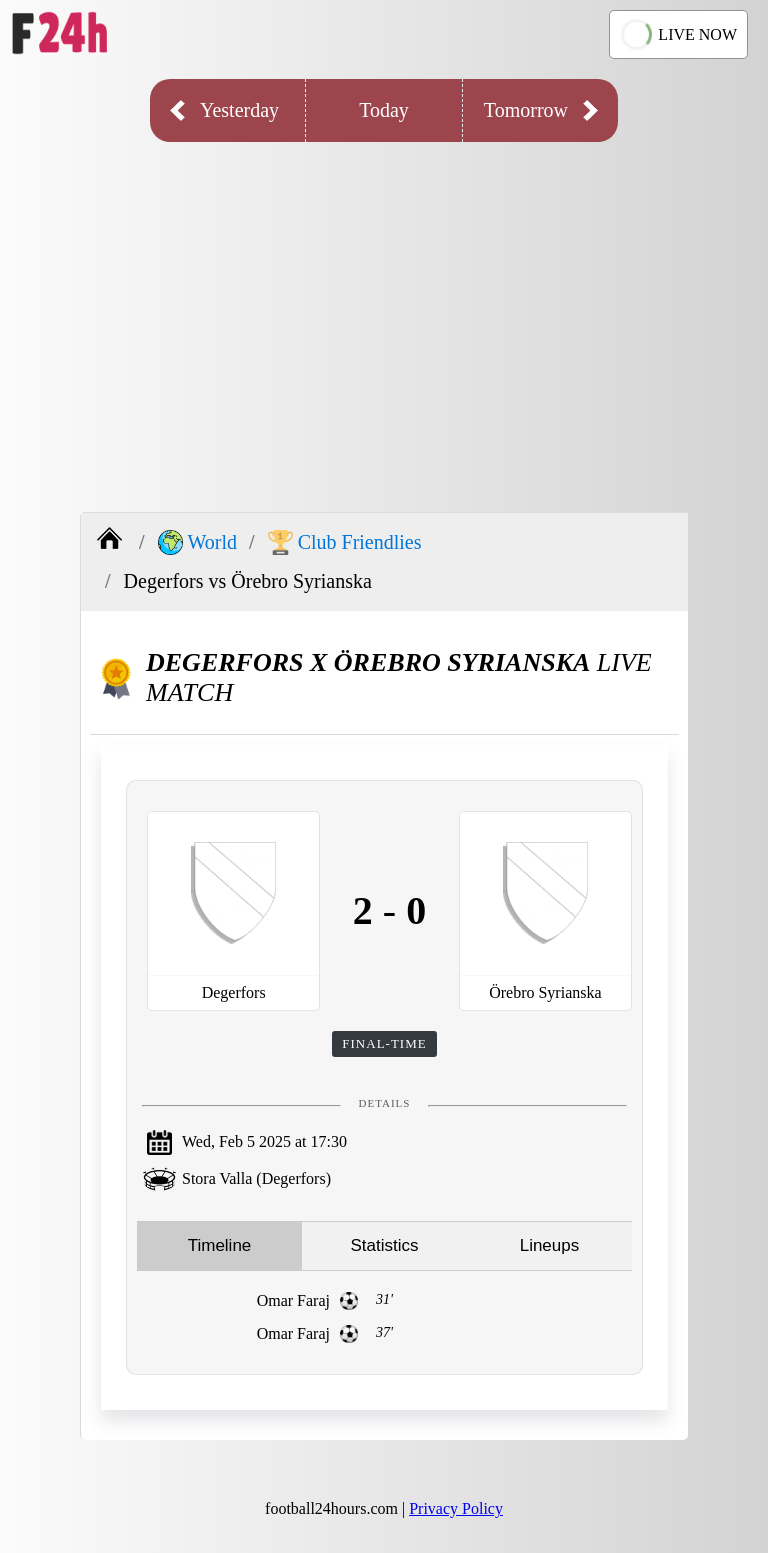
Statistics (384, 1245)
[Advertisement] (384, 312)
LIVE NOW (676, 35)
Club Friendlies (345, 542)
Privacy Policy (456, 1508)
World (198, 542)
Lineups (550, 1245)
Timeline (220, 1245)
